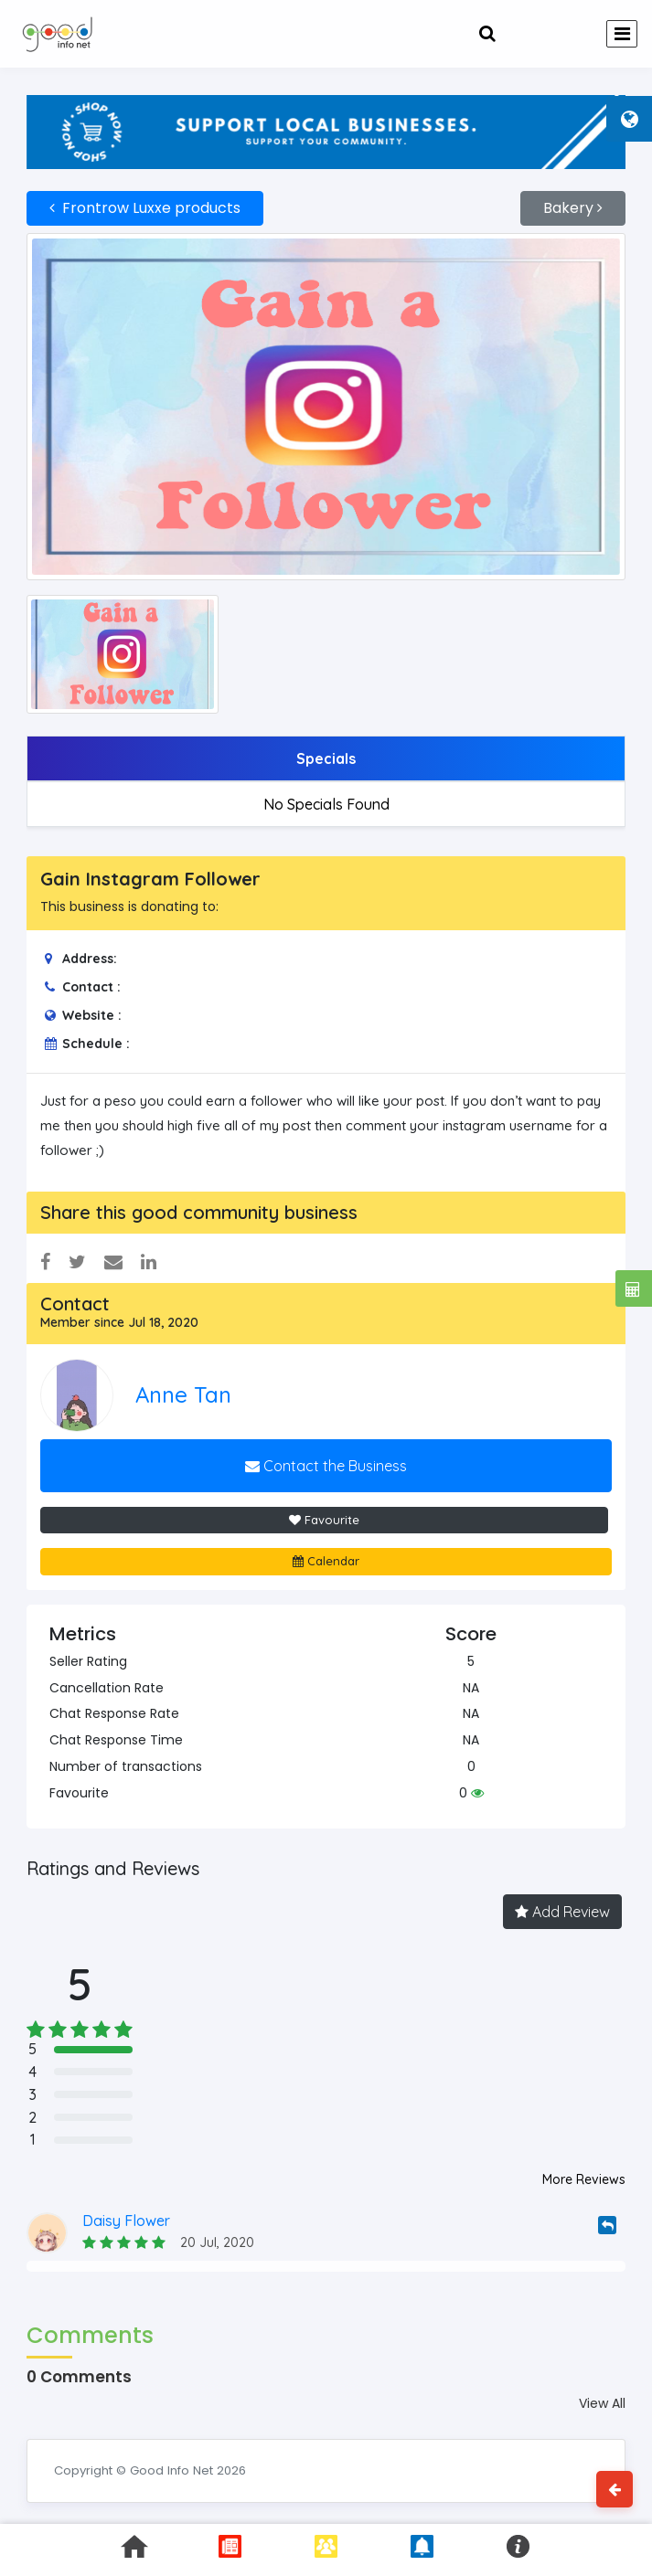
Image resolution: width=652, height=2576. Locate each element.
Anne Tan (183, 1394)
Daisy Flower (126, 2220)
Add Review (562, 1912)
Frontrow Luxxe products (144, 207)
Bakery (573, 207)
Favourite (324, 1519)
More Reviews (583, 2179)
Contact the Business (326, 1466)
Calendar (326, 1560)
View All (602, 2403)
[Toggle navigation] (621, 34)
